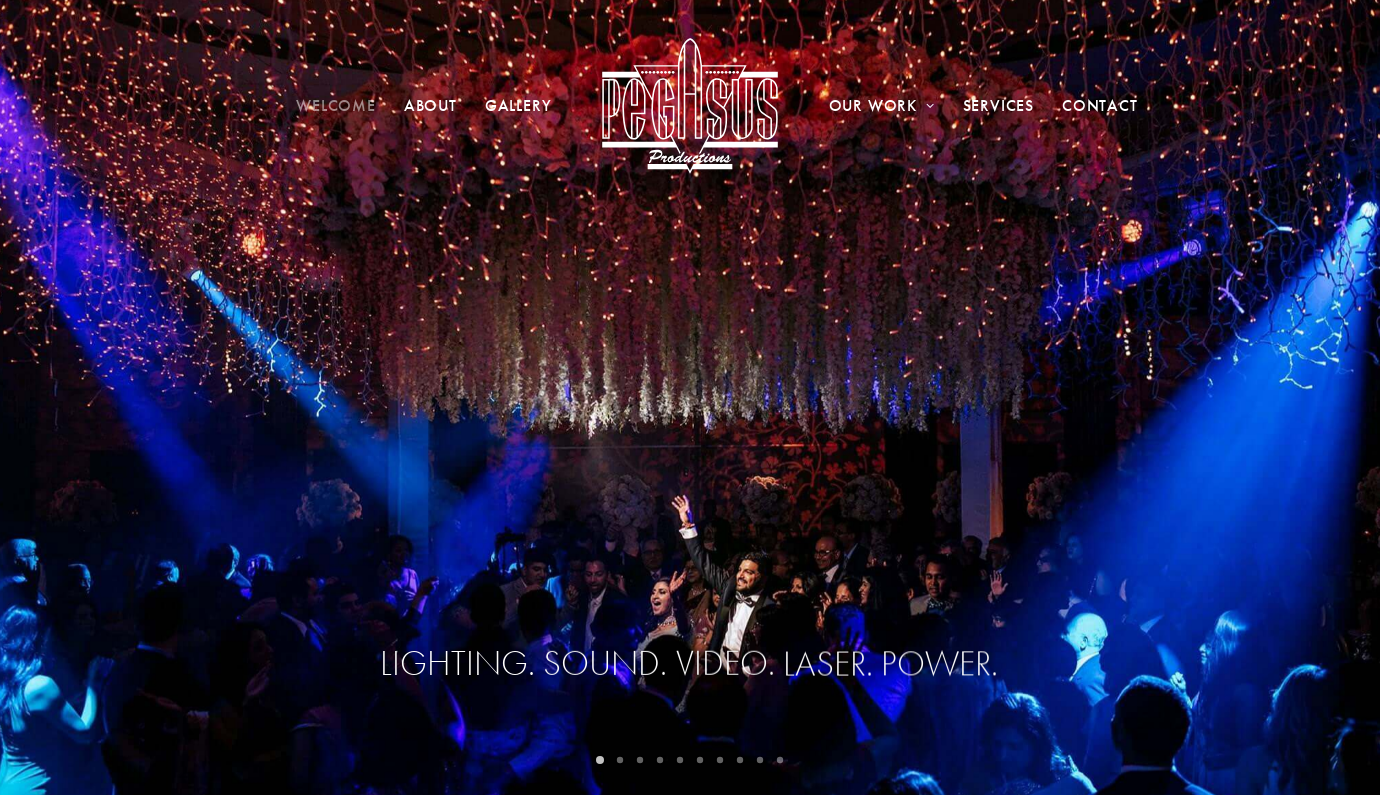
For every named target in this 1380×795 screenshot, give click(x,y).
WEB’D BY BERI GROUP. (547, 757)
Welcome (336, 105)
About (430, 105)
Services (998, 105)
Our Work (882, 105)
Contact (1100, 105)
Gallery (518, 105)
